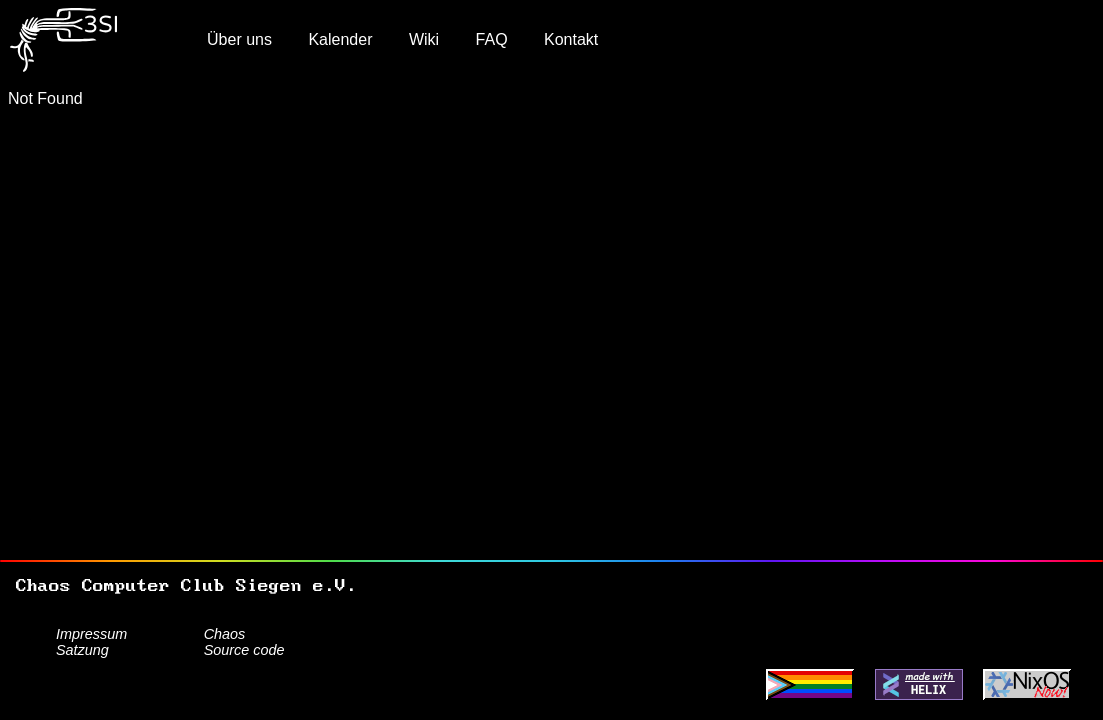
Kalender (340, 39)
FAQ (492, 39)
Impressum (91, 634)
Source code (244, 650)
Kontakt (571, 39)
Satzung (82, 650)
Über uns (239, 39)
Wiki (424, 39)
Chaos (225, 634)
